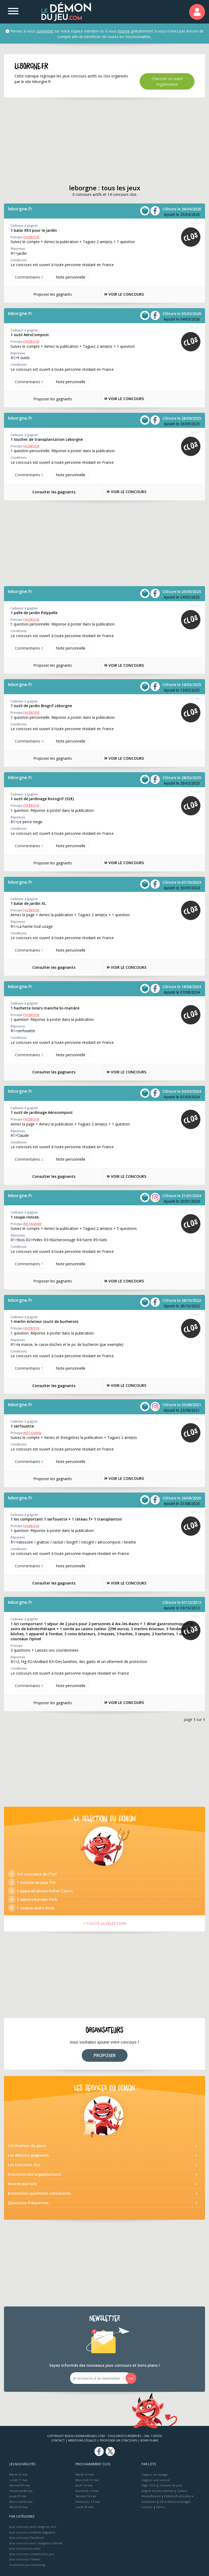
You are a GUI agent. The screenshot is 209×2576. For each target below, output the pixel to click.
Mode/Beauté (151, 2496)
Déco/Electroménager (175, 2502)
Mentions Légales (82, 2440)
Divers (160, 2507)
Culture (182, 2491)
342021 (195, 606)
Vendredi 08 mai (21, 2491)
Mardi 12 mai (18, 2474)
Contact (58, 2440)
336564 (195, 792)
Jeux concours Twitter (24, 2559)
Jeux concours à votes (24, 2548)
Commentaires (29, 277)
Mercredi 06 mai (21, 2502)
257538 (195, 1419)
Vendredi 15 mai (87, 2491)
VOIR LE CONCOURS (124, 294)
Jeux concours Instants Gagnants (32, 2532)
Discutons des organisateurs (34, 2174)
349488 (195, 432)
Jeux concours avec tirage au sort (32, 2527)
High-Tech (149, 2485)
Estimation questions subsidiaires (39, 2193)
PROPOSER (105, 2055)
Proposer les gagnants (49, 294)
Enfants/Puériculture (179, 2496)
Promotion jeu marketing (27, 2565)
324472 (195, 1001)
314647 (195, 1105)
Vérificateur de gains (27, 2145)
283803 (195, 1314)
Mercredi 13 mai (87, 2480)
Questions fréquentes (28, 2202)
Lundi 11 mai (18, 2480)
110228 (195, 1616)
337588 (195, 699)
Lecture (147, 2507)
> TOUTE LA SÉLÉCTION (104, 1923)
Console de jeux (171, 2485)
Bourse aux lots (22, 2183)
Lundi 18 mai (84, 2507)
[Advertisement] (104, 141)
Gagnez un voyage (155, 2474)
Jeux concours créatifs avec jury (31, 2554)
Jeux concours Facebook (26, 2538)
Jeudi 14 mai (84, 2485)
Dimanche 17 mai (87, 2502)
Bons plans (149, 2440)
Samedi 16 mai (85, 2496)
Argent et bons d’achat (157, 2491)
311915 (195, 1210)
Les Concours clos (24, 2164)
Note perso (71, 277)
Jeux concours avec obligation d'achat (35, 2543)
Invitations (149, 2502)
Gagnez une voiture (156, 2480)
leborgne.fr (20, 209)
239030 (195, 1512)
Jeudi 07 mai (17, 2496)
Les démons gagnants (28, 2155)
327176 (195, 896)
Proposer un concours (118, 2440)
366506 (195, 223)
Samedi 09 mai (19, 2485)
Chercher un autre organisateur (167, 81)
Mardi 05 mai (18, 2507)
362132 (195, 328)
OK (131, 2378)
